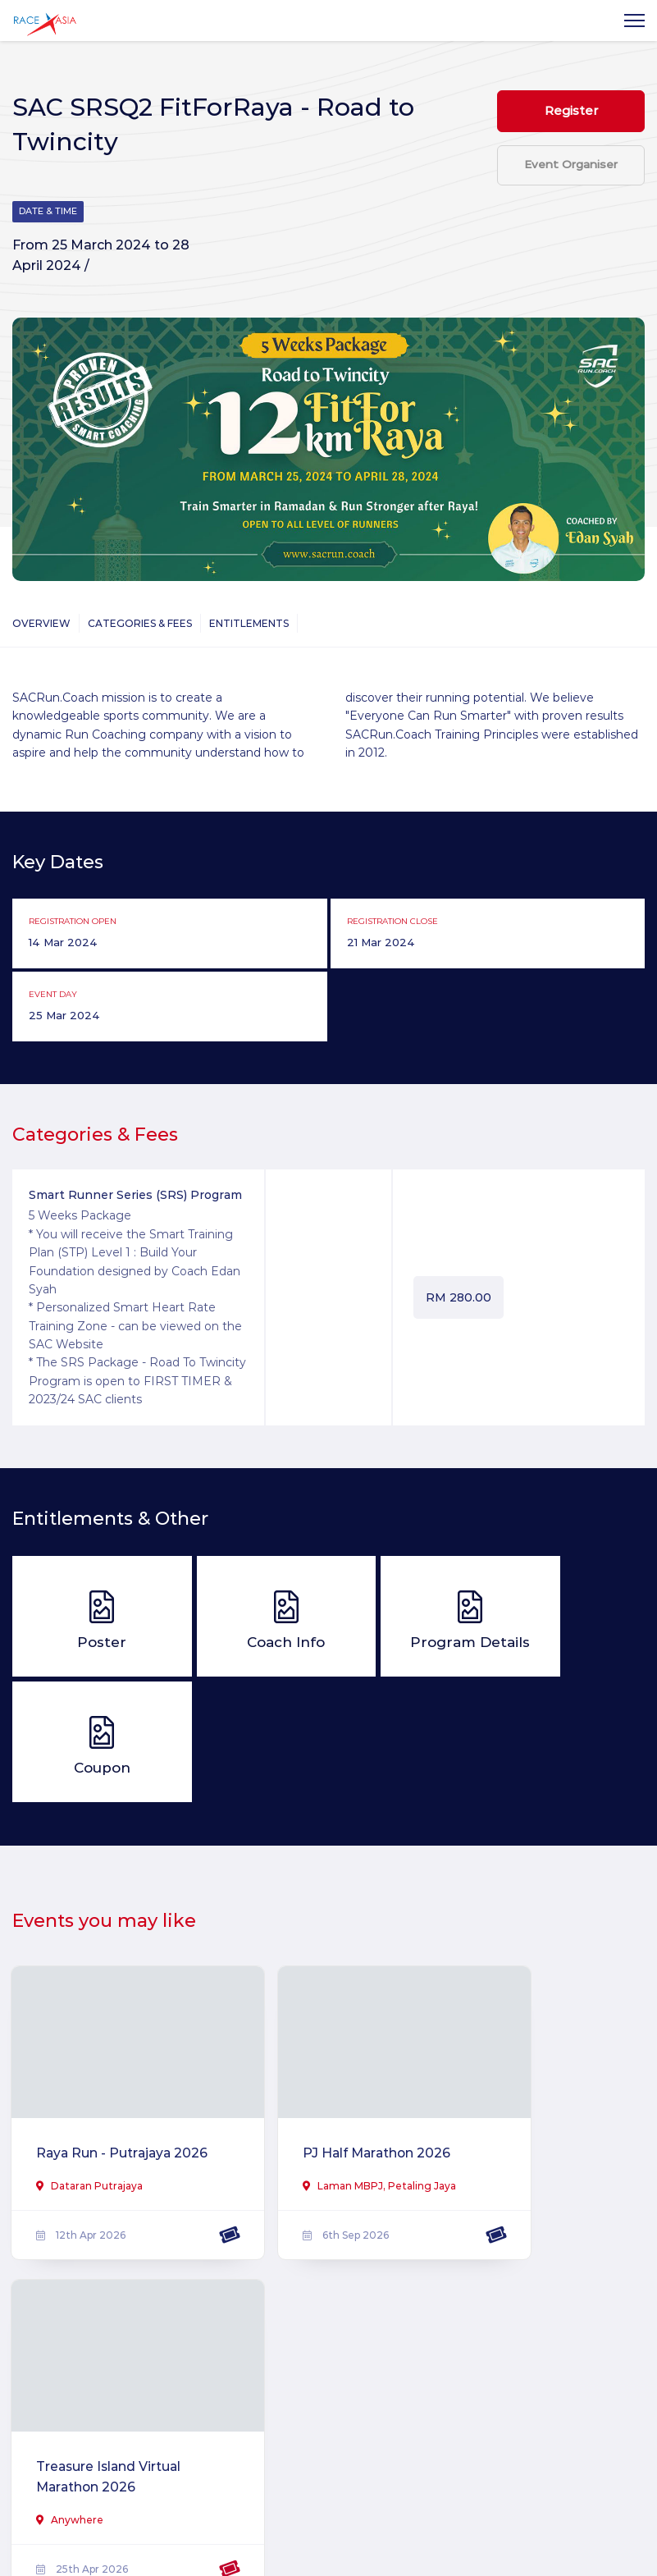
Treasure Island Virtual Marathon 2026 (536, 2049)
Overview (41, 624)
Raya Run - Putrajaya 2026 (95, 2037)
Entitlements (249, 624)
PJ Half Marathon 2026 (321, 2037)
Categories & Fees (140, 624)
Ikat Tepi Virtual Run (98, 2376)
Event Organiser (571, 186)
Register (571, 114)
